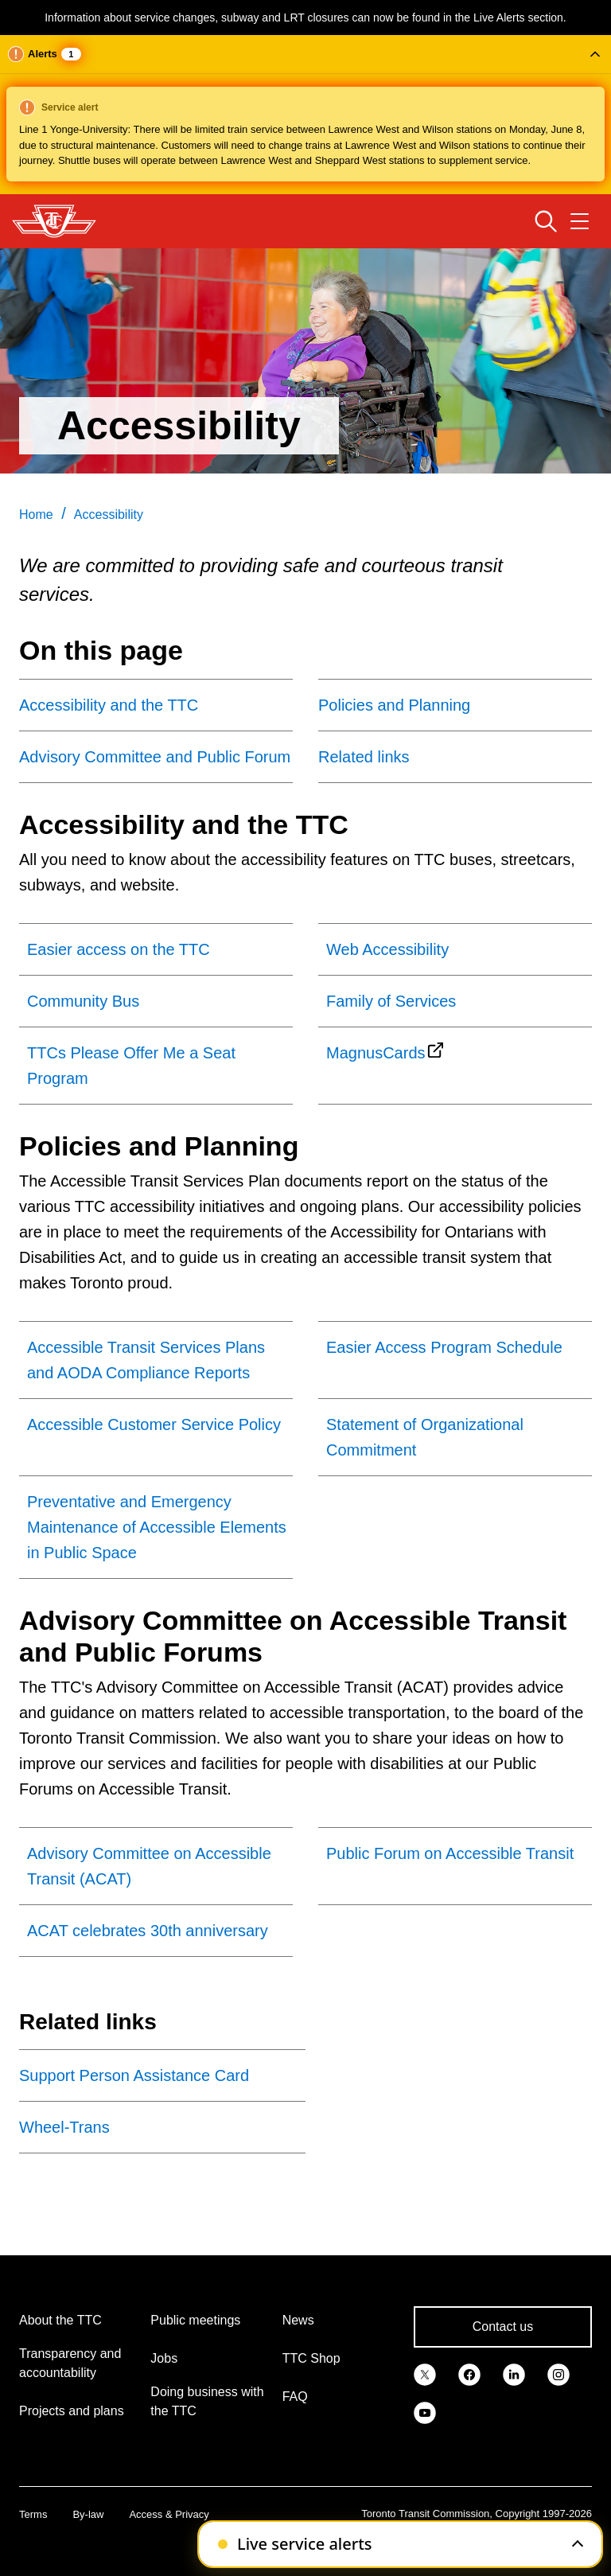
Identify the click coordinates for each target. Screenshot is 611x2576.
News (298, 2320)
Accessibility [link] (108, 514)
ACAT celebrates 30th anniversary (147, 1930)
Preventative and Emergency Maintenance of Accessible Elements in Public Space (156, 1527)
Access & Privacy (168, 2514)
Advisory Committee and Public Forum (154, 757)
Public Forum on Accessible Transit (450, 1853)
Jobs (163, 2358)
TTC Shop (311, 2358)
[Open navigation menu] (579, 221)
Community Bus (83, 1001)
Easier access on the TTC (118, 949)
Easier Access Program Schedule (444, 1347)
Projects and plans (71, 2411)
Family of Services (391, 1001)
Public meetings (195, 2320)
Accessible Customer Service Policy (154, 1424)
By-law (87, 2514)
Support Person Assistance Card (134, 2075)
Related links (364, 757)
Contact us (503, 2326)
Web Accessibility (387, 949)
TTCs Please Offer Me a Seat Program (131, 1065)
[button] (305, 114)
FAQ (295, 2396)
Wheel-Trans (64, 2127)
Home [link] (36, 514)
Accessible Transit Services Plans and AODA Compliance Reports (146, 1360)
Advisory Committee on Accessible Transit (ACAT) (149, 1866)
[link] (425, 2373)
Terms (33, 2514)
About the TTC (60, 2320)
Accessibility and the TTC (108, 705)
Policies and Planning (394, 705)
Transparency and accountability (70, 2363)
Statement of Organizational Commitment (424, 1437)
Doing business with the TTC (206, 2401)
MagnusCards (376, 1053)
